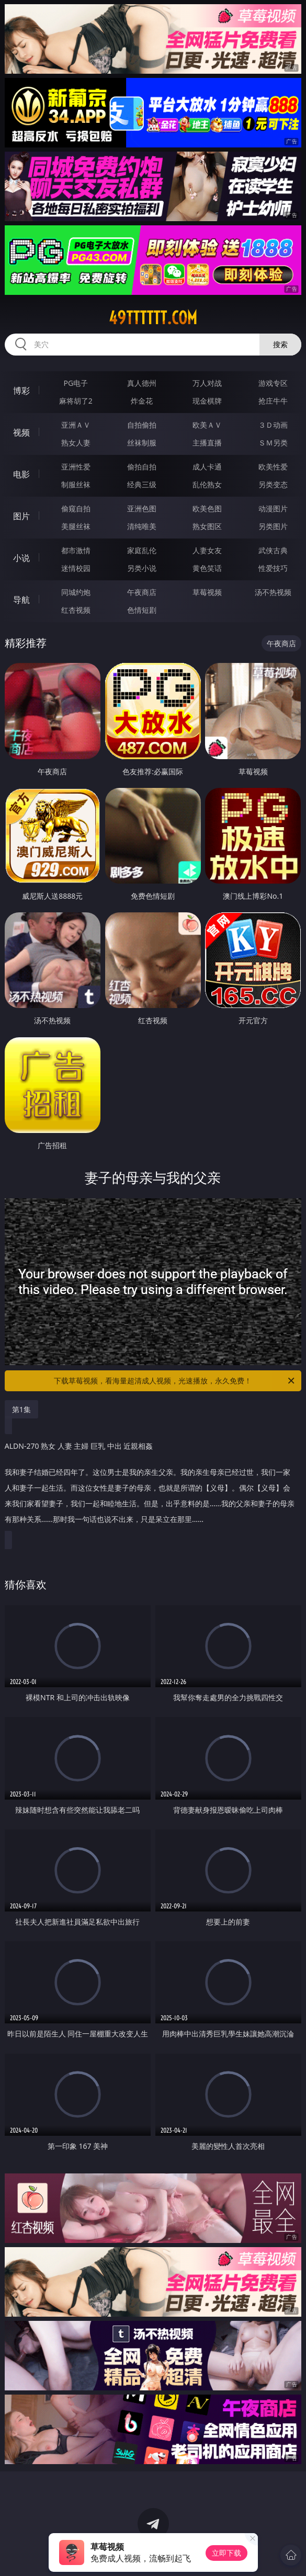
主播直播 (207, 443)
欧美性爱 (273, 467)
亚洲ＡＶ (75, 425)
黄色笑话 (207, 568)
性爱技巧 (273, 568)
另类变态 (273, 484)
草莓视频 (207, 592)
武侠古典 (273, 550)
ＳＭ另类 (273, 443)
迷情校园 (75, 568)
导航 (21, 599)
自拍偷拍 (141, 425)
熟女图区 (207, 526)
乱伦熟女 (207, 484)
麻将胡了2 (76, 401)
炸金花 (142, 401)
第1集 (21, 1409)
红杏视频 (75, 610)
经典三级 (141, 484)
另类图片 (273, 526)
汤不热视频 (273, 592)
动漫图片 (273, 508)
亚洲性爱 (75, 467)
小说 (21, 558)
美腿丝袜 (75, 526)
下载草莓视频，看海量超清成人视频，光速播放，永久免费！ (175, 1381)
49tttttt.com (153, 317)
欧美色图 (207, 508)
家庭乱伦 (141, 550)
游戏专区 (273, 383)
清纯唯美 (141, 526)
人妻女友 (207, 550)
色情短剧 (141, 610)
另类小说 (141, 568)
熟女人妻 (75, 443)
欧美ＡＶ (207, 425)
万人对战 (207, 383)
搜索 (280, 344)
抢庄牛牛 (273, 401)
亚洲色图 (141, 508)
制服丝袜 (75, 484)
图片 (21, 516)
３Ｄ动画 (273, 425)
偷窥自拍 (75, 508)
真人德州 (141, 383)
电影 (21, 474)
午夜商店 (141, 592)
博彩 (21, 390)
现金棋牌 (207, 401)
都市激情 (75, 550)
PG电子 (75, 383)
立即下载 (226, 2553)
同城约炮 (75, 592)
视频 (21, 432)
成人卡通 (207, 467)
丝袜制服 (141, 443)
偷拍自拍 (141, 467)
